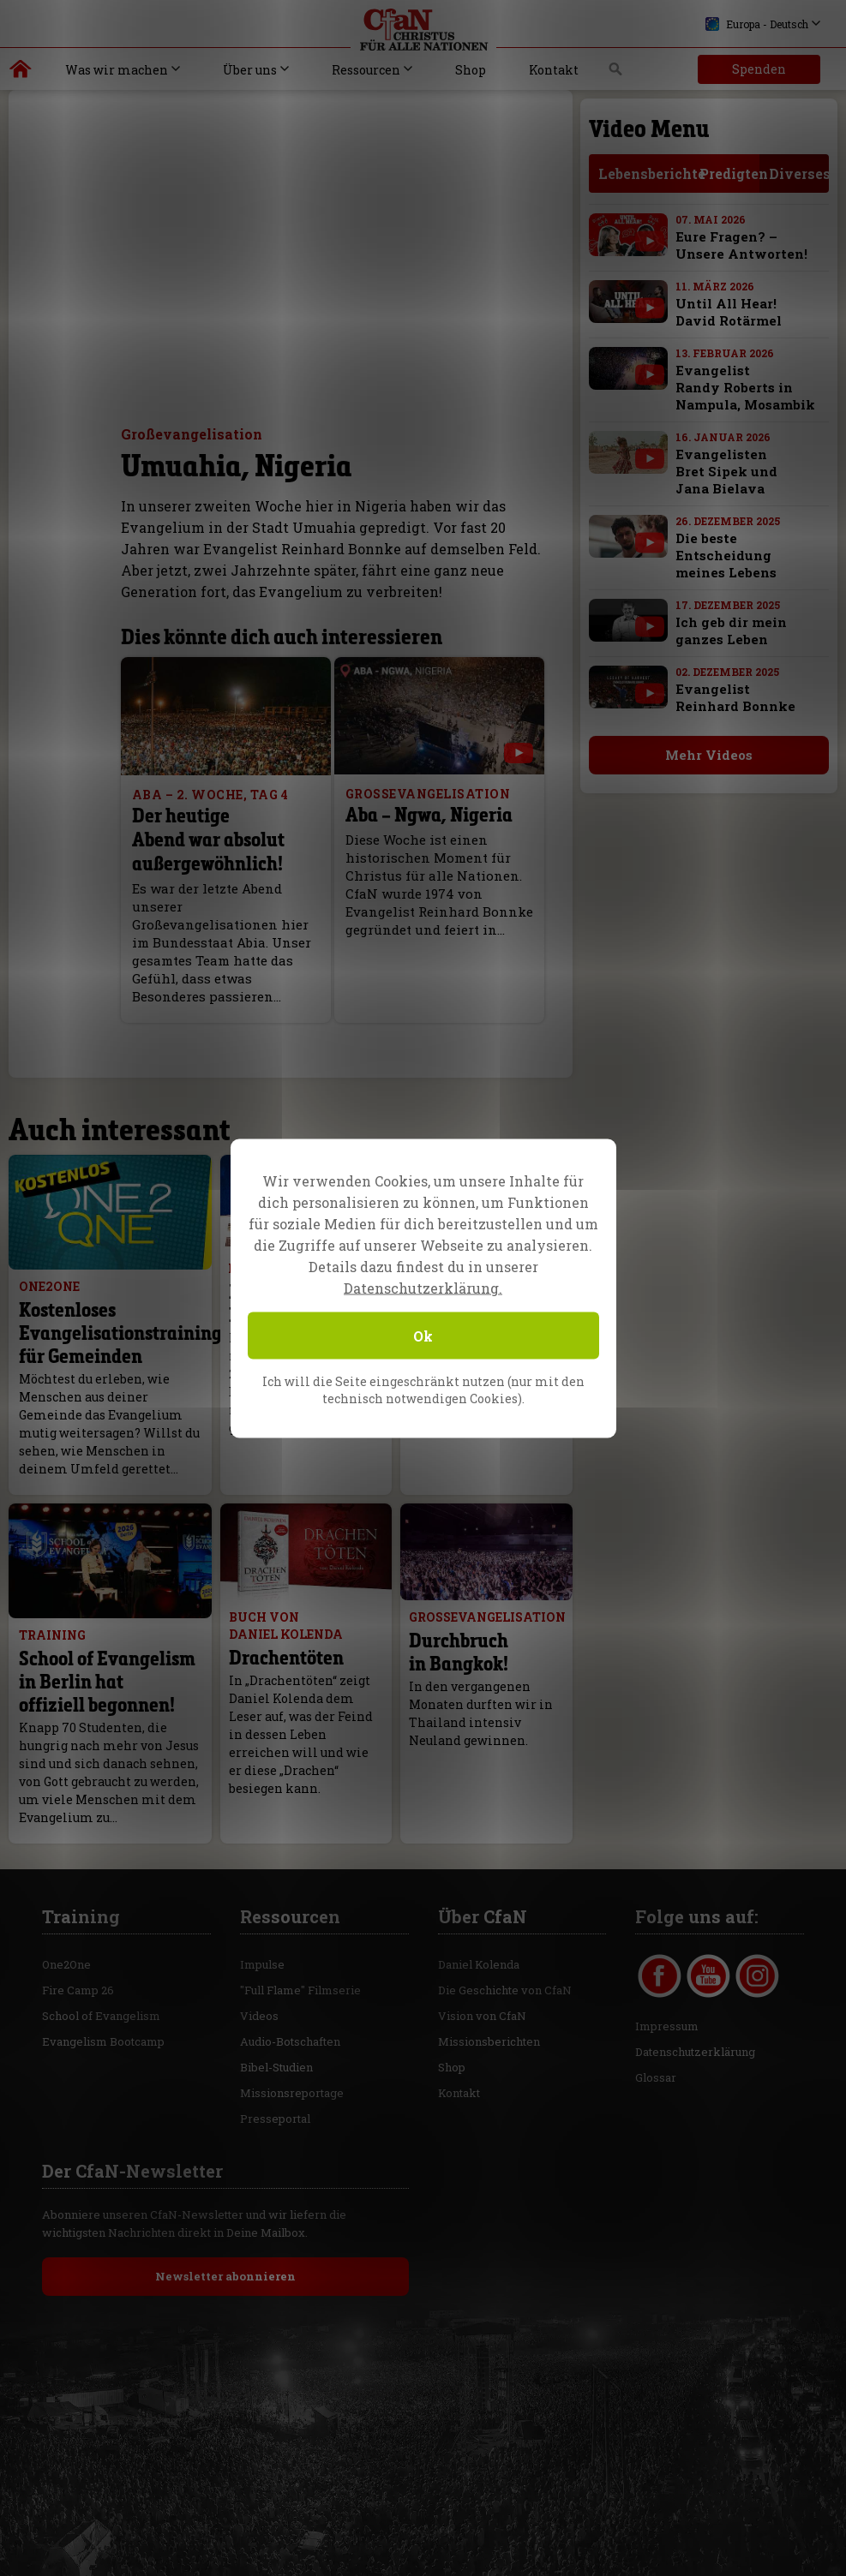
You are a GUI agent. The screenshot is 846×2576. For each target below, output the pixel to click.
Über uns (250, 70)
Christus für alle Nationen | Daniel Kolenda (21, 73)
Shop (470, 70)
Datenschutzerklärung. (423, 1287)
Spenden (759, 69)
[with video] (649, 241)
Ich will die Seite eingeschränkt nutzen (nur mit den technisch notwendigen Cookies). (423, 1389)
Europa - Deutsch (756, 24)
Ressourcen (366, 70)
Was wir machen (116, 70)
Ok (423, 1335)
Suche (615, 73)
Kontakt (554, 70)
